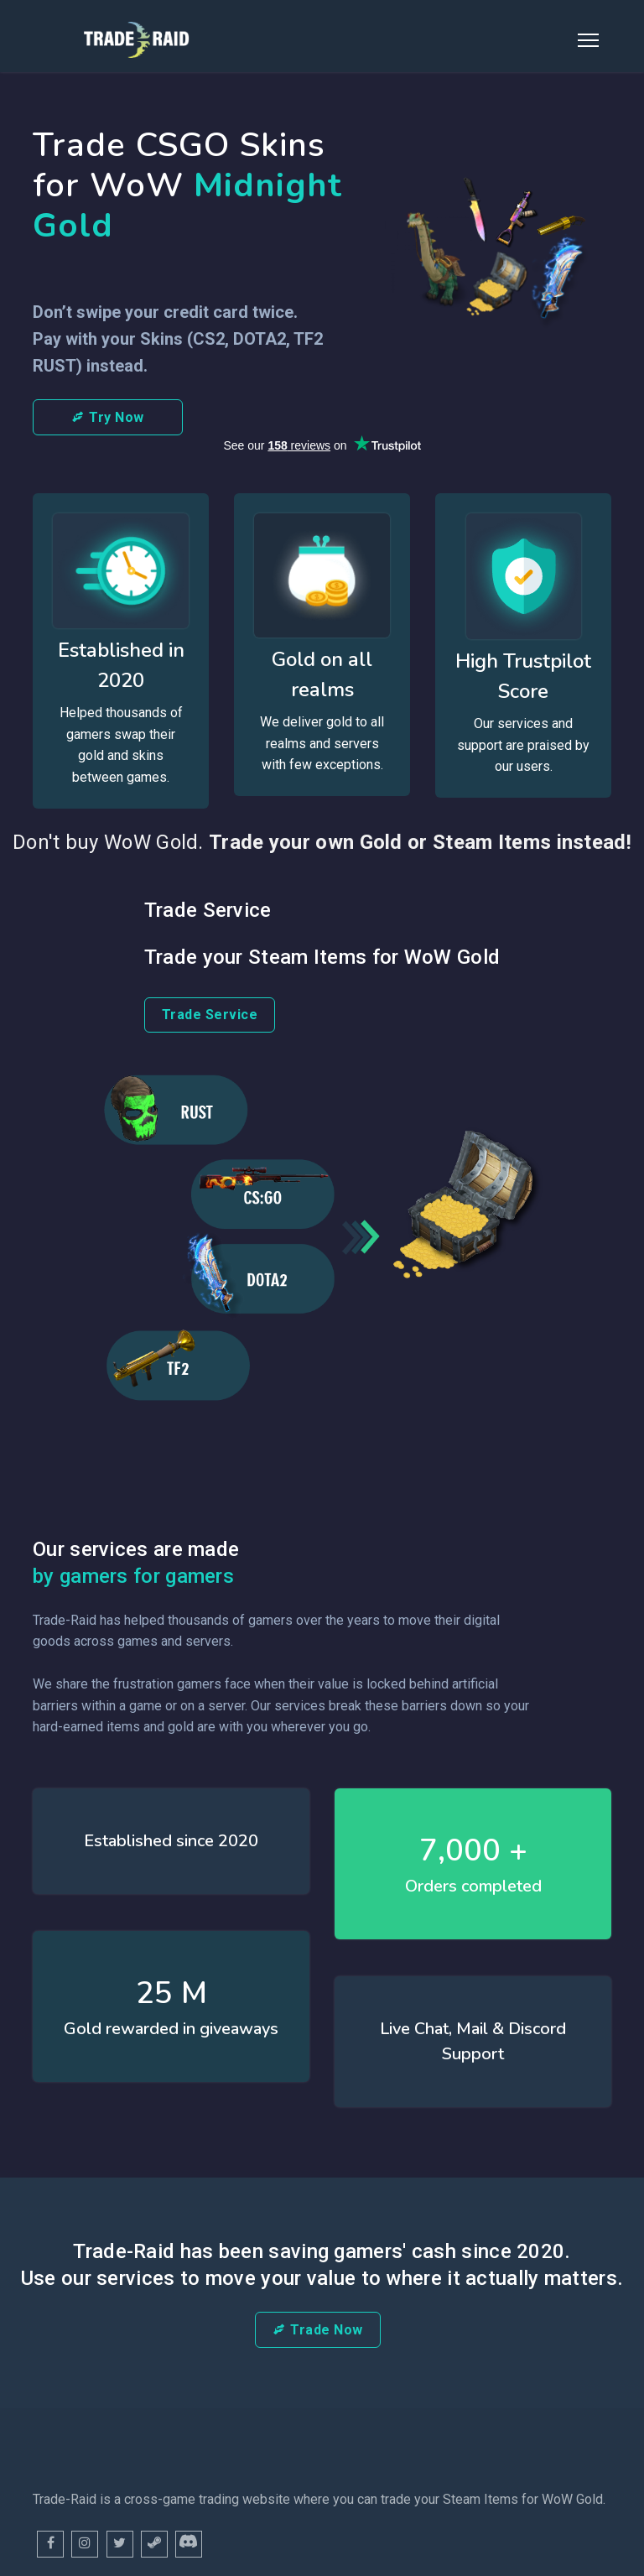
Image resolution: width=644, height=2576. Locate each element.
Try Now (107, 417)
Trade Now (318, 2330)
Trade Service (210, 1015)
